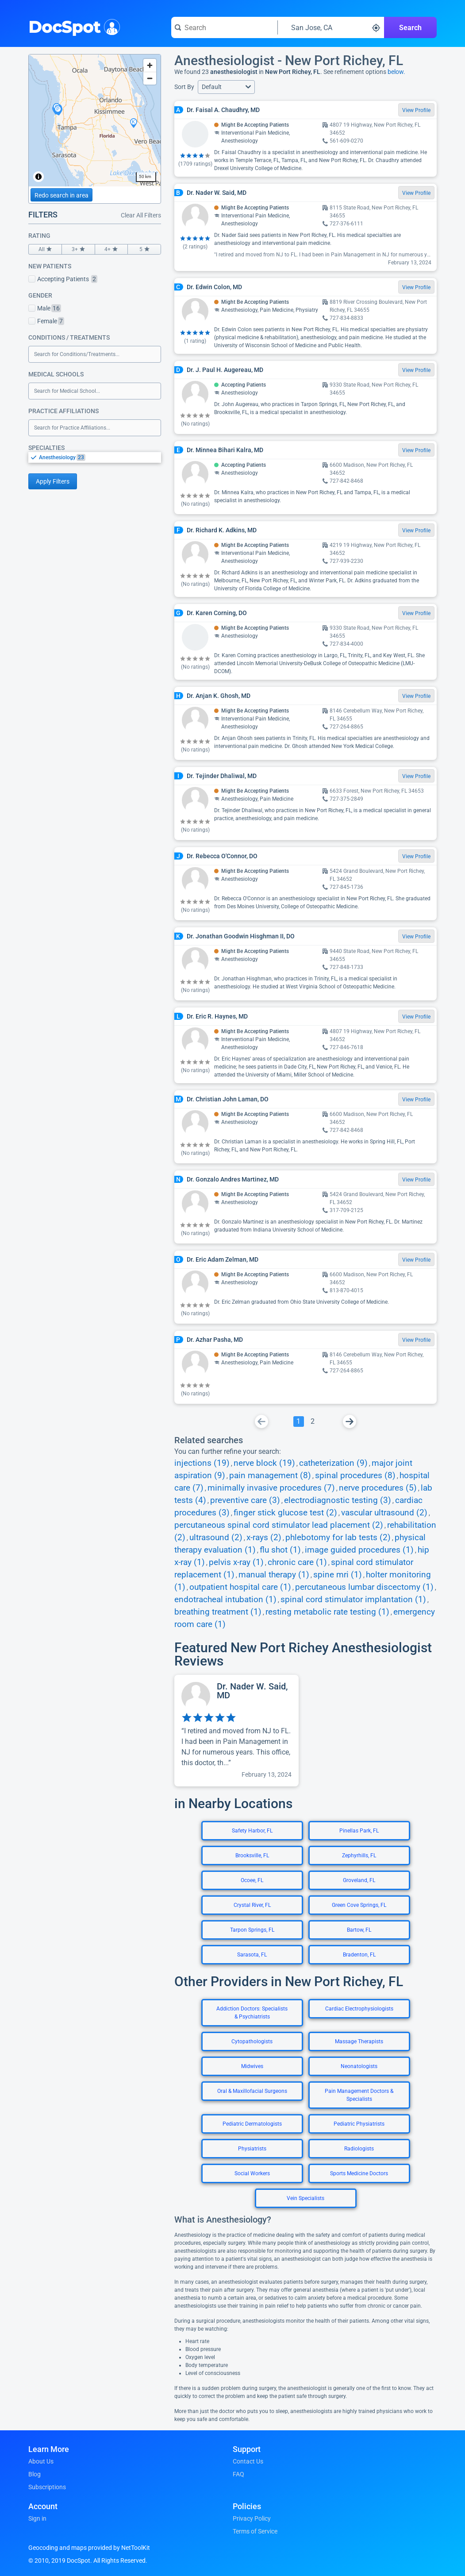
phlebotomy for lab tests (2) (338, 1537)
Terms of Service (255, 2531)
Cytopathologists (252, 2041)
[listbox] (94, 457)
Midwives (252, 2066)
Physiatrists (252, 2149)
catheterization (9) (333, 1463)
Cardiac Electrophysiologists (359, 2009)
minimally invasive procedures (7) (271, 1488)
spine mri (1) (337, 1575)
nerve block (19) (264, 1463)
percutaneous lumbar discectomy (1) (364, 1587)
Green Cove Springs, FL (359, 1905)
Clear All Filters (141, 215)
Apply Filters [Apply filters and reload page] (52, 481)
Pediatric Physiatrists (359, 2124)
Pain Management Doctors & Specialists (359, 2095)
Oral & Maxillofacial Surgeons (252, 2091)
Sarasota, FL (252, 1955)
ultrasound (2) (215, 1537)
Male (44, 308)
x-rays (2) (263, 1537)
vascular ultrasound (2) (384, 1513)
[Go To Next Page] (349, 1421)
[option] (100, 457)
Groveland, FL (359, 1880)
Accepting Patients (62, 279)
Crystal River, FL (252, 1905)
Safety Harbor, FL (252, 1831)
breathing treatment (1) (217, 1612)
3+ (78, 249)
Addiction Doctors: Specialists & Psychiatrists (252, 2013)
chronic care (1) (297, 1562)
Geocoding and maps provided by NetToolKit (89, 2547)
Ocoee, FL (252, 1880)
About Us (41, 2461)
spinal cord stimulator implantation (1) (353, 1599)
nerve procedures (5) (378, 1488)
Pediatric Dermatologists (252, 2124)
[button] (226, 87)
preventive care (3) (245, 1500)
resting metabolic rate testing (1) (327, 1612)
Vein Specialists (305, 2198)
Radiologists (359, 2149)
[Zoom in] (149, 65)
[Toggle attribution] (38, 176)
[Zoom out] (149, 78)
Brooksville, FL (252, 1855)
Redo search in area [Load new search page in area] (61, 195)
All (45, 249)
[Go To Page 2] (313, 1421)
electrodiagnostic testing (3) (337, 1500)
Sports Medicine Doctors (359, 2173)
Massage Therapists (359, 2041)
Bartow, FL (359, 1930)
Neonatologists (359, 2066)
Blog (34, 2474)
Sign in (37, 2518)
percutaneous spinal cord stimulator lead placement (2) (278, 1525)
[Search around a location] (331, 27)
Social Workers (252, 2173)
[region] (95, 120)
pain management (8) (270, 1475)
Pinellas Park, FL (359, 1831)
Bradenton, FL (359, 1955)
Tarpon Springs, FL (252, 1930)
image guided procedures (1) (359, 1550)
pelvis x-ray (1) (236, 1562)
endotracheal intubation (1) (225, 1599)
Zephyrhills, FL (359, 1855)
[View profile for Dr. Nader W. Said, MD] (236, 1730)
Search (410, 27)
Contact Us (248, 2461)
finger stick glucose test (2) (285, 1513)
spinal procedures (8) (355, 1475)
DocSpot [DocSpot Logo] (72, 26)
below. (396, 71)
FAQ (238, 2474)
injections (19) (202, 1463)
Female (46, 321)
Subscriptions (47, 2487)
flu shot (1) (280, 1550)
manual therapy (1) (273, 1575)
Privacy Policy (252, 2518)
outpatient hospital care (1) (240, 1587)
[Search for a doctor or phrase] (224, 27)
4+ (111, 249)
